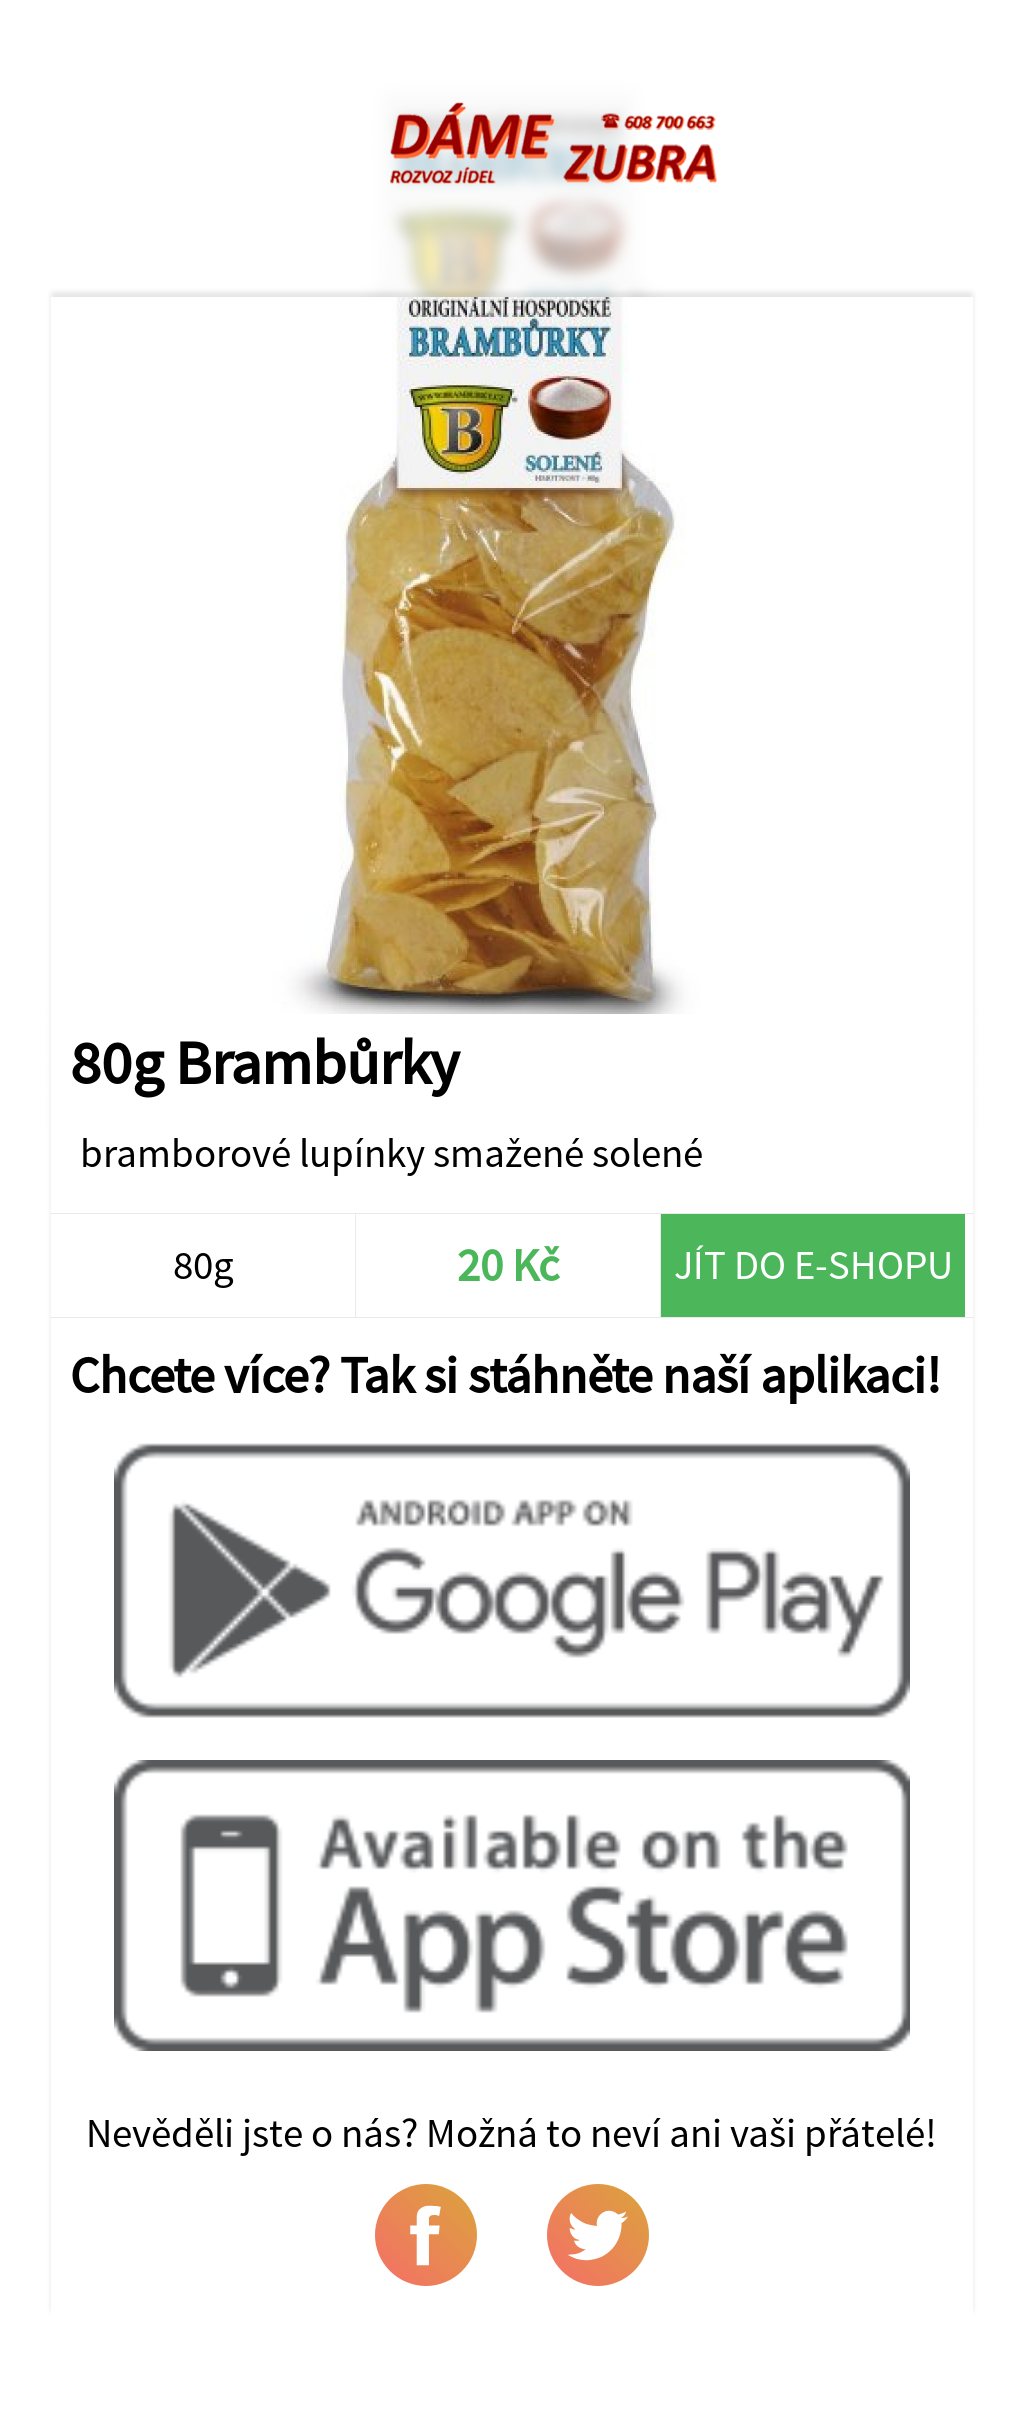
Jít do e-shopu (813, 1264)
